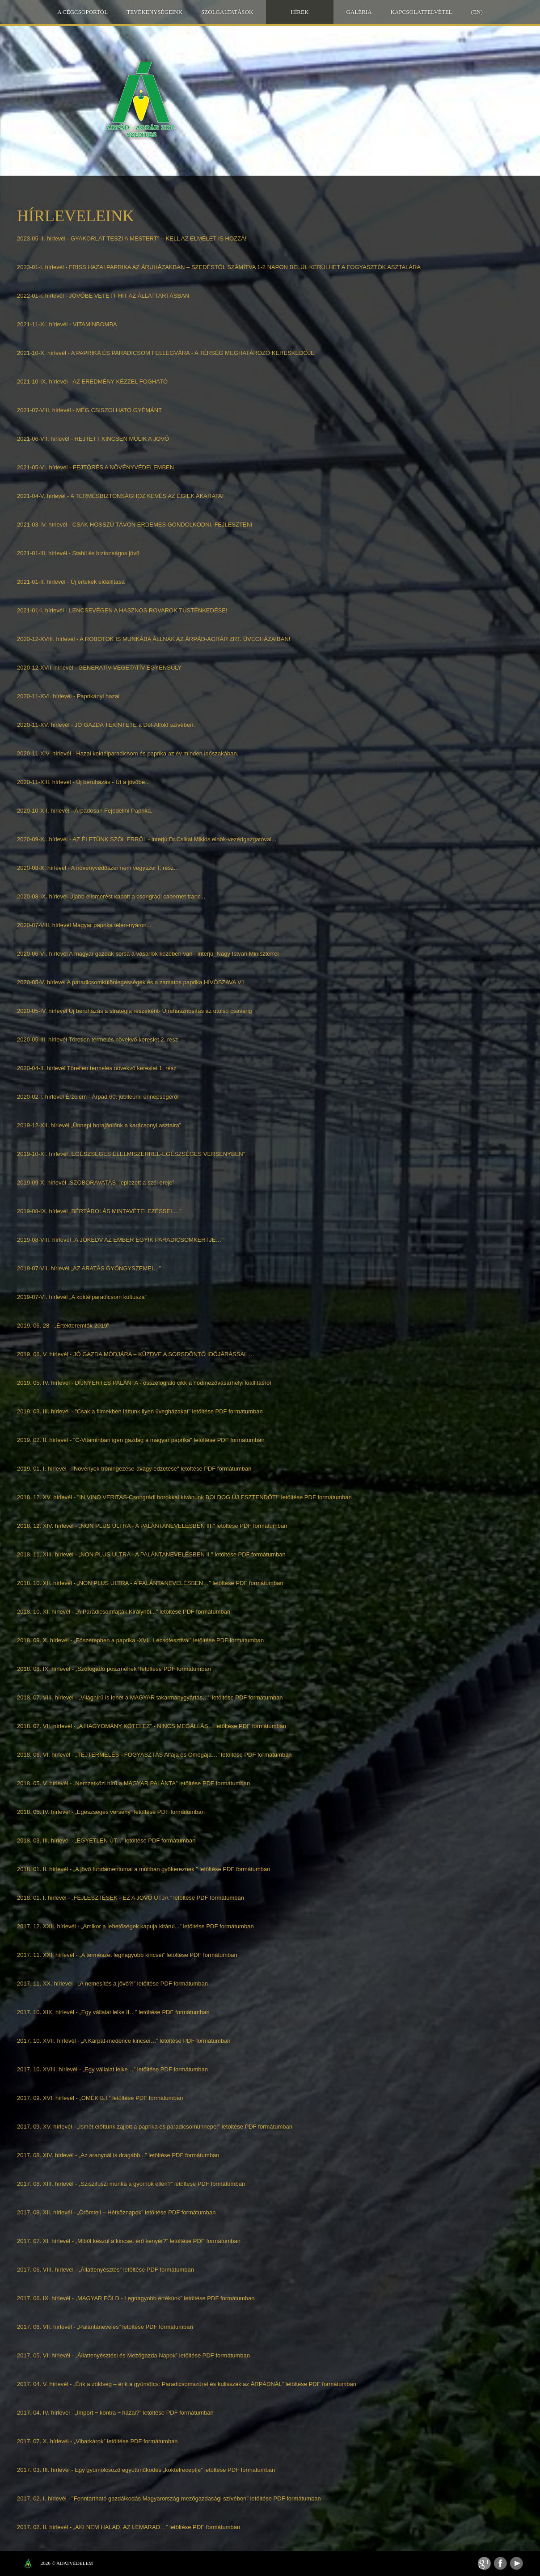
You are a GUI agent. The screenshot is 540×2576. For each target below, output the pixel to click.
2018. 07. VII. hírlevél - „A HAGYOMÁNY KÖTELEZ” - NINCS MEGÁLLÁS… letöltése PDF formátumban (151, 1726)
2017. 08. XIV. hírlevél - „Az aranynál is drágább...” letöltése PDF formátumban (118, 2155)
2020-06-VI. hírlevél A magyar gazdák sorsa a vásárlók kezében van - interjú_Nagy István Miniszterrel (147, 953)
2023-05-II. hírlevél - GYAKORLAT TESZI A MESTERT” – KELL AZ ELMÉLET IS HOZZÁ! (131, 238)
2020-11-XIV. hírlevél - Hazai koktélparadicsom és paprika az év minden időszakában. (127, 753)
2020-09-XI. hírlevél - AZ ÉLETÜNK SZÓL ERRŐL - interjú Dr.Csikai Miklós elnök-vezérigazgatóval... (146, 839)
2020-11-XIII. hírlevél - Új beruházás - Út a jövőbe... (83, 782)
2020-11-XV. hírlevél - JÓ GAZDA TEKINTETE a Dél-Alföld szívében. (106, 724)
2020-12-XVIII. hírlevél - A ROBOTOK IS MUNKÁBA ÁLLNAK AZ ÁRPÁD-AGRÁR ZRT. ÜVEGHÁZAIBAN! (153, 639)
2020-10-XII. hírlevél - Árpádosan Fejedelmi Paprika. (84, 810)
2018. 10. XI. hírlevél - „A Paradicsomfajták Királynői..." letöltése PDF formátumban (123, 1611)
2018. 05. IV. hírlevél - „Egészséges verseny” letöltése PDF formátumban (111, 1812)
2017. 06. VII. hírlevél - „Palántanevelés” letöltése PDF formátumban (105, 2326)
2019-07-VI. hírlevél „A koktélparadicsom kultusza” (82, 1297)
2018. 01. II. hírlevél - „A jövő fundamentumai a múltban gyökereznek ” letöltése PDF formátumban (143, 1869)
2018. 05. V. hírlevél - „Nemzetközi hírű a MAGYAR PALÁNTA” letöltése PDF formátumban (133, 1783)
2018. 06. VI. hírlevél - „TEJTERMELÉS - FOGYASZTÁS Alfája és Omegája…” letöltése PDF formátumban (154, 1754)
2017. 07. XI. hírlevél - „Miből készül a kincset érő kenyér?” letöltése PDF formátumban (128, 2241)
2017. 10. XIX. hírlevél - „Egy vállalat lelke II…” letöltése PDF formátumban (113, 2012)
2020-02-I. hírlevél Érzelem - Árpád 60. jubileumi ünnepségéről (97, 1096)
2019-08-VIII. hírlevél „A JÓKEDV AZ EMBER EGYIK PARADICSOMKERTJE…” (120, 1239)
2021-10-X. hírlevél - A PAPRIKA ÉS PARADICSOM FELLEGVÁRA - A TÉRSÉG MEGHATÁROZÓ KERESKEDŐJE (166, 353)
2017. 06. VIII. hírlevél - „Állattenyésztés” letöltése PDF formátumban (105, 2269)
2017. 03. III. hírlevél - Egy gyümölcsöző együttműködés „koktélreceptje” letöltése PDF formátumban (146, 2469)
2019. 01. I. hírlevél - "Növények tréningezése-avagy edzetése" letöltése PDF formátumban (134, 1468)
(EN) (477, 11)
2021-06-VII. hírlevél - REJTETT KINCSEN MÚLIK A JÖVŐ (93, 438)
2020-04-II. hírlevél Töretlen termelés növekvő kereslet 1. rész (97, 1068)
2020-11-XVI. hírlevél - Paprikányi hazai (68, 696)
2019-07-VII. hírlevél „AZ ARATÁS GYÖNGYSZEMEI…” (89, 1268)
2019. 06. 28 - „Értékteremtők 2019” (63, 1325)
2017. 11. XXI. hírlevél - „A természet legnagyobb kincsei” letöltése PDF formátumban (127, 1955)
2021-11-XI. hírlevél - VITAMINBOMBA (67, 324)
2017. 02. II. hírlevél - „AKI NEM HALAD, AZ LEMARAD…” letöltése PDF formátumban (128, 2527)
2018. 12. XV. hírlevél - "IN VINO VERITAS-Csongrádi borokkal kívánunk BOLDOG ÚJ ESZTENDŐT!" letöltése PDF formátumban (184, 1497)
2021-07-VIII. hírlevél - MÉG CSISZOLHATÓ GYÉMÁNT (89, 410)
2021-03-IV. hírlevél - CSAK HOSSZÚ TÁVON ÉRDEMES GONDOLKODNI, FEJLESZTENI (135, 524)
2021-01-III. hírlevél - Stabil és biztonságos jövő (78, 553)
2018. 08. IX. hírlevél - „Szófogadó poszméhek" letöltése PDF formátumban (114, 1668)
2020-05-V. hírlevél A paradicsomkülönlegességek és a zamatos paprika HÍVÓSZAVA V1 (131, 982)
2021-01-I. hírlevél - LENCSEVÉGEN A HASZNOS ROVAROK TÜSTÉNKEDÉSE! (122, 610)
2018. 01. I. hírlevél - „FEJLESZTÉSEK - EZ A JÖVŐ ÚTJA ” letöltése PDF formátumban (130, 1897)
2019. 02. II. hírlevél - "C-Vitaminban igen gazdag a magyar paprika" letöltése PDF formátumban (141, 1440)
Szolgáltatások (227, 11)
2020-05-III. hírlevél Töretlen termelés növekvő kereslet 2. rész (97, 1039)
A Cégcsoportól (82, 11)
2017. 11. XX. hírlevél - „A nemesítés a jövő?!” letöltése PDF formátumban (112, 1983)
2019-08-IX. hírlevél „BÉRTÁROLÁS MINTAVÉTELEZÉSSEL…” (99, 1211)
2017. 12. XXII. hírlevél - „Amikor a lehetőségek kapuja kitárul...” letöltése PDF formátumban (135, 1926)
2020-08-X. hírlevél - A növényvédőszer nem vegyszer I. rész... (97, 867)
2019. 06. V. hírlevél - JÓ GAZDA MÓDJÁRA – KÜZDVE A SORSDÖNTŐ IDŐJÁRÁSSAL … (135, 1354)
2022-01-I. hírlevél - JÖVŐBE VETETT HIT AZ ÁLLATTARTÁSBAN (103, 295)
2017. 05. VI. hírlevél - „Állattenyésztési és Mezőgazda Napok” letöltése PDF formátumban (133, 2355)
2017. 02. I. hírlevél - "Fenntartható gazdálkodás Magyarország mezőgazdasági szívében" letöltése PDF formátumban (169, 2498)
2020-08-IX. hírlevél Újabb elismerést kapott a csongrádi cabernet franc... (111, 896)
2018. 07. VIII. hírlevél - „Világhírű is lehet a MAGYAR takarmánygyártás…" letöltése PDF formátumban (150, 1697)
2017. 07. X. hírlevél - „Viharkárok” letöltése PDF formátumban (97, 2441)
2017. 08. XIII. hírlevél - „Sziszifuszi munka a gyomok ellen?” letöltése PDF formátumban (131, 2183)
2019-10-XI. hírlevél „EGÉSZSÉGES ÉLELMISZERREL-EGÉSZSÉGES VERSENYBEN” (131, 1154)
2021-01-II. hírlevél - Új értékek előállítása (71, 581)
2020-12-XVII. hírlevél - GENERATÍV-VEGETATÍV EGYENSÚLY (99, 667)
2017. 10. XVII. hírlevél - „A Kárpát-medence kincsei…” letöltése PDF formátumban (124, 2040)
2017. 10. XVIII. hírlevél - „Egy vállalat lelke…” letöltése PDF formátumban (112, 2069)
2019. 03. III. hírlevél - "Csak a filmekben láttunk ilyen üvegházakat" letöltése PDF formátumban (140, 1411)
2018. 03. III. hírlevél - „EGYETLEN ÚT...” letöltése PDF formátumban (106, 1840)
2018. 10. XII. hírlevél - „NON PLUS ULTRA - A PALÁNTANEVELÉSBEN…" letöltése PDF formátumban (150, 1583)
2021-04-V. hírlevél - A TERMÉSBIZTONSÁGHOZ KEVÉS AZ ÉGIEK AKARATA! (120, 496)
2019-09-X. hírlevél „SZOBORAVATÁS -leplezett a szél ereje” (95, 1182)
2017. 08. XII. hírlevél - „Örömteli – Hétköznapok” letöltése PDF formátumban (116, 2212)
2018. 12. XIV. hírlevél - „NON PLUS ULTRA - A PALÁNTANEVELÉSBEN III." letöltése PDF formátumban (152, 1525)
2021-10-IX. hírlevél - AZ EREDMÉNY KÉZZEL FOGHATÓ (92, 381)
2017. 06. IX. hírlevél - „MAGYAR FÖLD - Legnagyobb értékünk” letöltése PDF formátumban (136, 2298)
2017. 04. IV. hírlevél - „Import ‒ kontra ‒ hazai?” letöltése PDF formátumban (115, 2412)
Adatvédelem (74, 2563)
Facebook (500, 2563)
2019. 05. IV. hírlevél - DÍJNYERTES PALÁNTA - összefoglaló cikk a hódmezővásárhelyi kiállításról (144, 1382)
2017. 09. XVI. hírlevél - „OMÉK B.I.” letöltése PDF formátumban (100, 2098)
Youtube (516, 2563)
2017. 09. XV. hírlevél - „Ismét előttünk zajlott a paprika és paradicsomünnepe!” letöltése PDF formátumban (154, 2126)
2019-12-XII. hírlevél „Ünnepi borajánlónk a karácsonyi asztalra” (99, 1125)
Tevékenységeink (154, 11)
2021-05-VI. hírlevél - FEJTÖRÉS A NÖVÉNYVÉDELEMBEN (95, 467)
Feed (484, 2563)
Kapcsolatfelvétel (421, 11)
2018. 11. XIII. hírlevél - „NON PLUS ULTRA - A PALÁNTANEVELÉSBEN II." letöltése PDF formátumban (151, 1554)
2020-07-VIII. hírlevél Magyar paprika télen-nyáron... (84, 925)
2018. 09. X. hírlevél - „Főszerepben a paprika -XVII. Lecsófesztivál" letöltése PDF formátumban (140, 1640)
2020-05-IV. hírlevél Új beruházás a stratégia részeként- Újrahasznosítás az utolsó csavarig (134, 1011)
